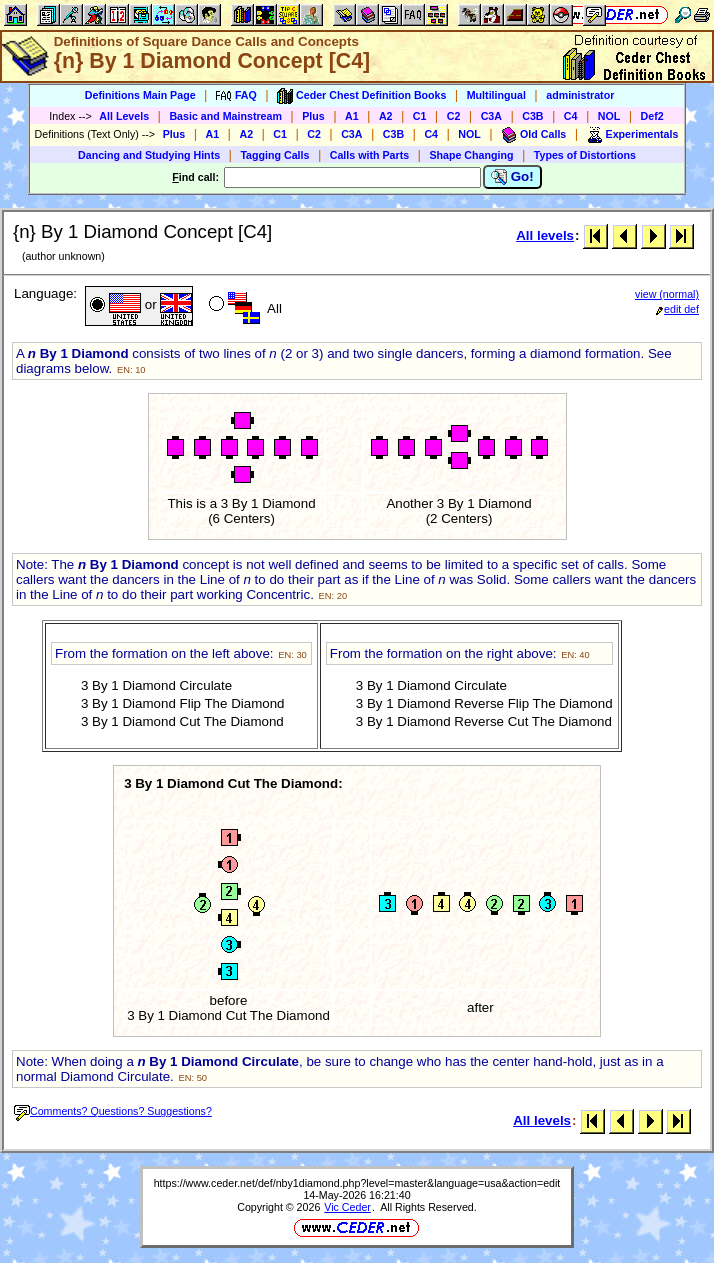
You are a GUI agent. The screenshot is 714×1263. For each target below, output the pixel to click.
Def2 (652, 116)
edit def (677, 309)
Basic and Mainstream (225, 116)
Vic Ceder (347, 1207)
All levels (545, 235)
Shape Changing (471, 155)
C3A (491, 116)
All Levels (124, 116)
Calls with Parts (369, 155)
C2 (454, 116)
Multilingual (496, 95)
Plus (313, 116)
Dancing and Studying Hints (149, 155)
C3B (532, 116)
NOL (609, 116)
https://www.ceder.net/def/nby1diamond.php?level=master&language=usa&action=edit (357, 1183)
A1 (352, 116)
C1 (420, 116)
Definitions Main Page (140, 95)
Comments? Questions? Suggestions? (113, 1111)
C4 (571, 116)
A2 (386, 116)
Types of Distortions (585, 155)
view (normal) (667, 294)
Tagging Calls (274, 155)
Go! (512, 177)
